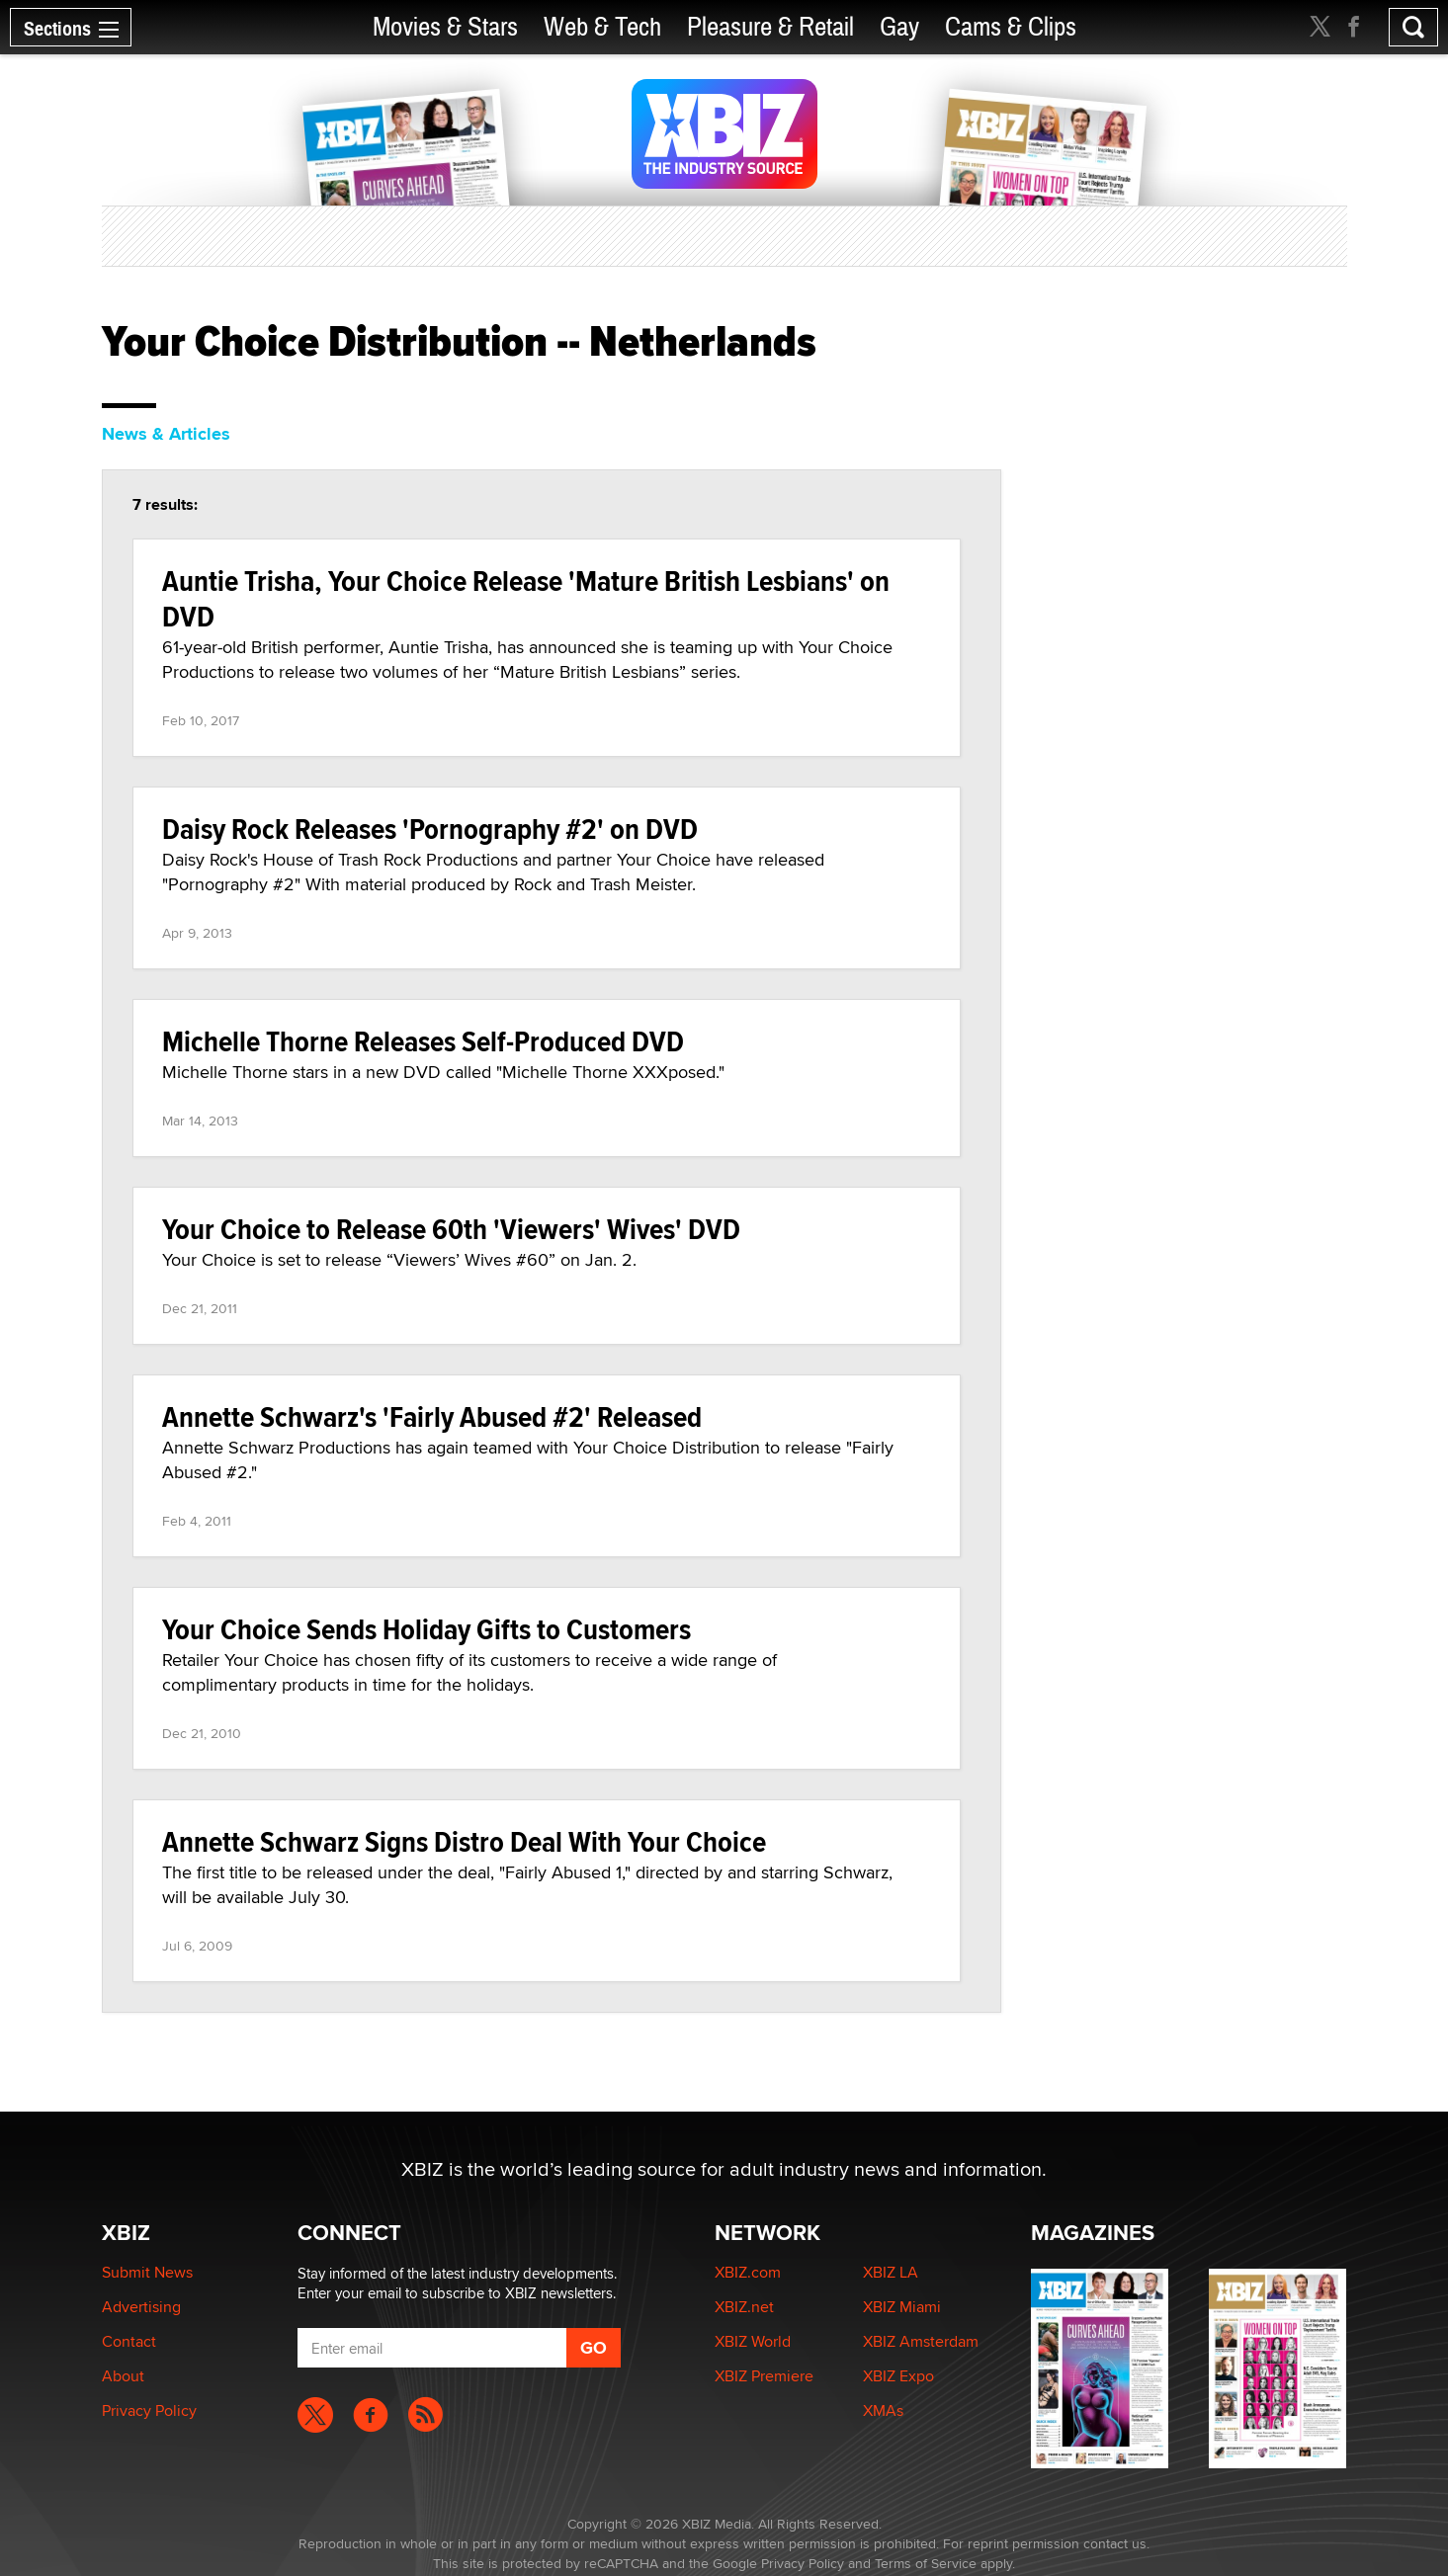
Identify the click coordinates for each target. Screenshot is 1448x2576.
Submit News (147, 2272)
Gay (899, 27)
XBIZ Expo (898, 2376)
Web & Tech (602, 27)
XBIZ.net (744, 2306)
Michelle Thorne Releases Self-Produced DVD (423, 1041)
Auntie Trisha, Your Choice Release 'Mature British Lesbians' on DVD (526, 598)
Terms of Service (926, 2563)
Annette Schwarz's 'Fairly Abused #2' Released (432, 1416)
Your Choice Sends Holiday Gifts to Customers (426, 1629)
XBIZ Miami (902, 2306)
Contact (129, 2341)
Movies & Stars (445, 27)
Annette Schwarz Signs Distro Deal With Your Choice (464, 1841)
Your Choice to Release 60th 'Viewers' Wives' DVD (451, 1228)
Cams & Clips (1010, 27)
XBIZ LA (890, 2272)
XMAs (883, 2410)
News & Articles (166, 434)
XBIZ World (753, 2341)
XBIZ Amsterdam (921, 2341)
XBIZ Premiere (764, 2376)
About (123, 2376)
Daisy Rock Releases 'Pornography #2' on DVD (430, 828)
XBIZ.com (748, 2272)
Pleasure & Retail (770, 27)
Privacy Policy (149, 2410)
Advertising (141, 2306)
